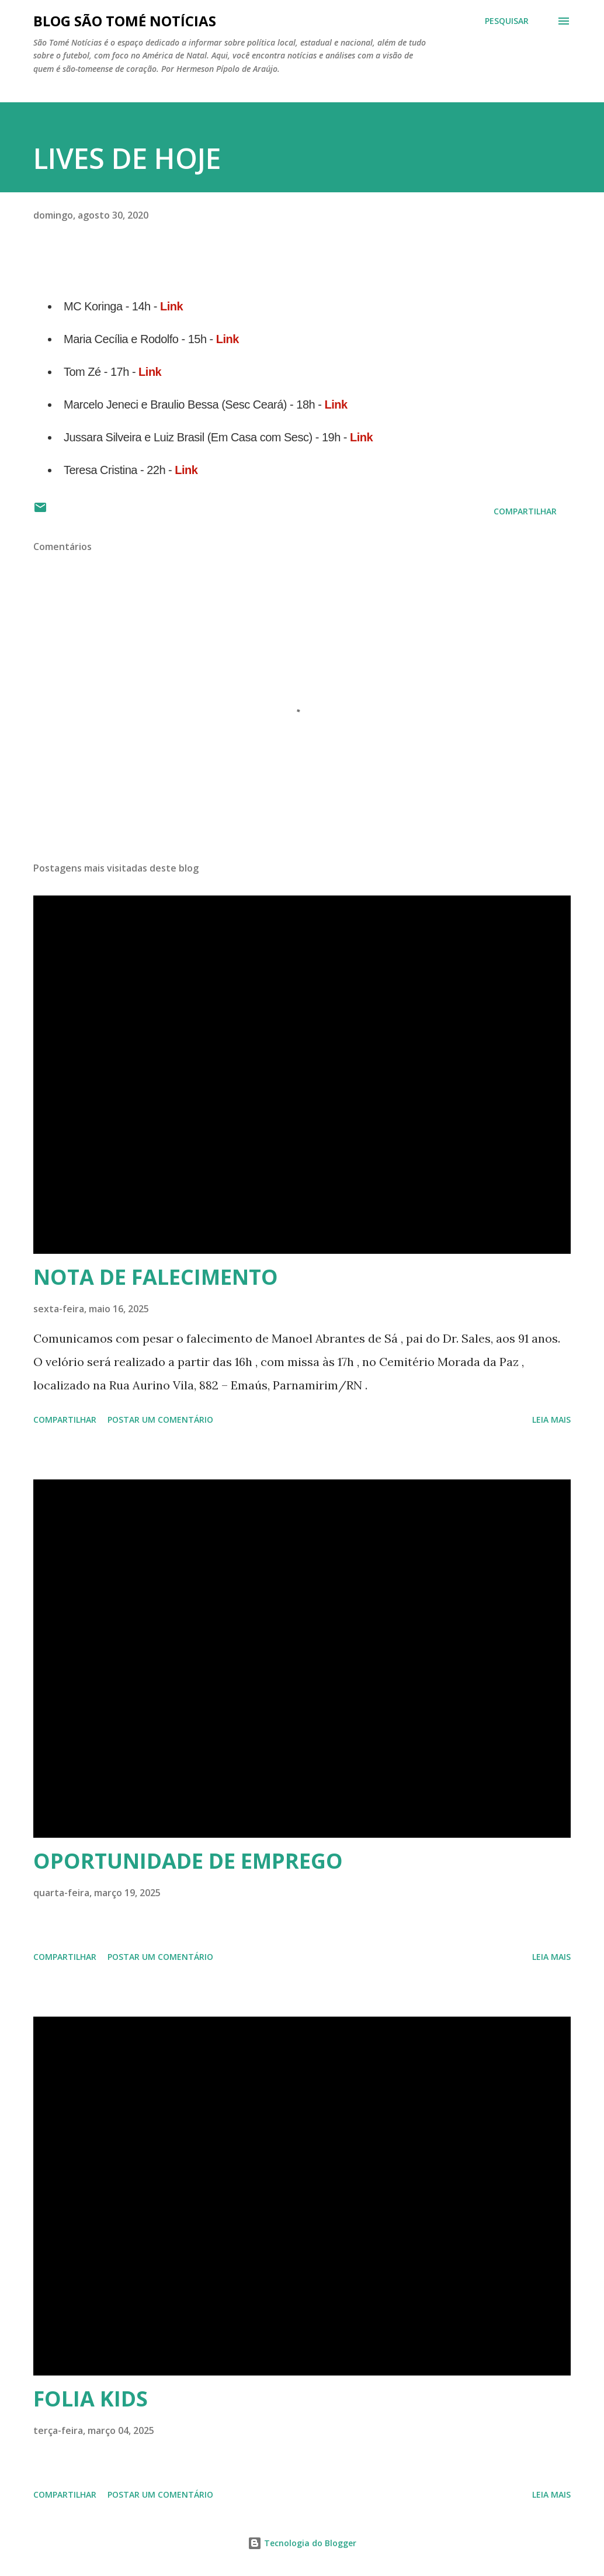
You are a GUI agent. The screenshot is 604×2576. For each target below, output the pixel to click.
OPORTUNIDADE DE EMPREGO (188, 1861)
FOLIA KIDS (90, 2398)
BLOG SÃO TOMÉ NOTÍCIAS (124, 20)
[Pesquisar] (507, 21)
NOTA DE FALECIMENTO (155, 1277)
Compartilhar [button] (525, 511)
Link (171, 306)
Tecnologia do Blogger (302, 2543)
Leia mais (551, 1419)
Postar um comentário (160, 1419)
